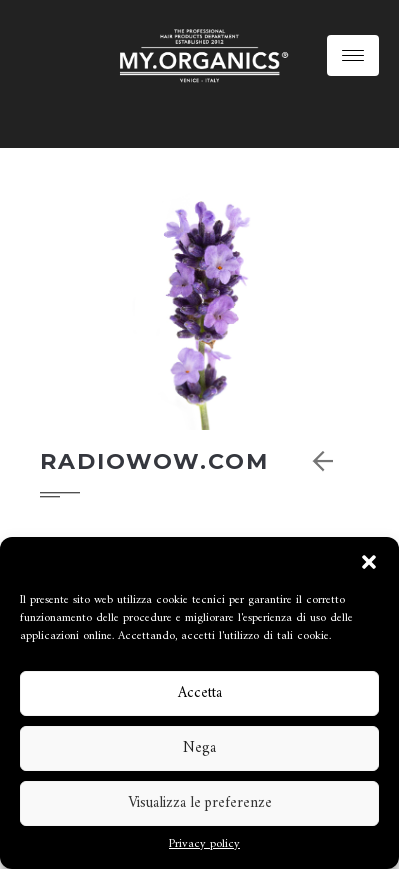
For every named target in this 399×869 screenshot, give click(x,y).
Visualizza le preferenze (200, 803)
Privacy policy (204, 845)
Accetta (200, 693)
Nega (199, 748)
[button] (369, 562)
